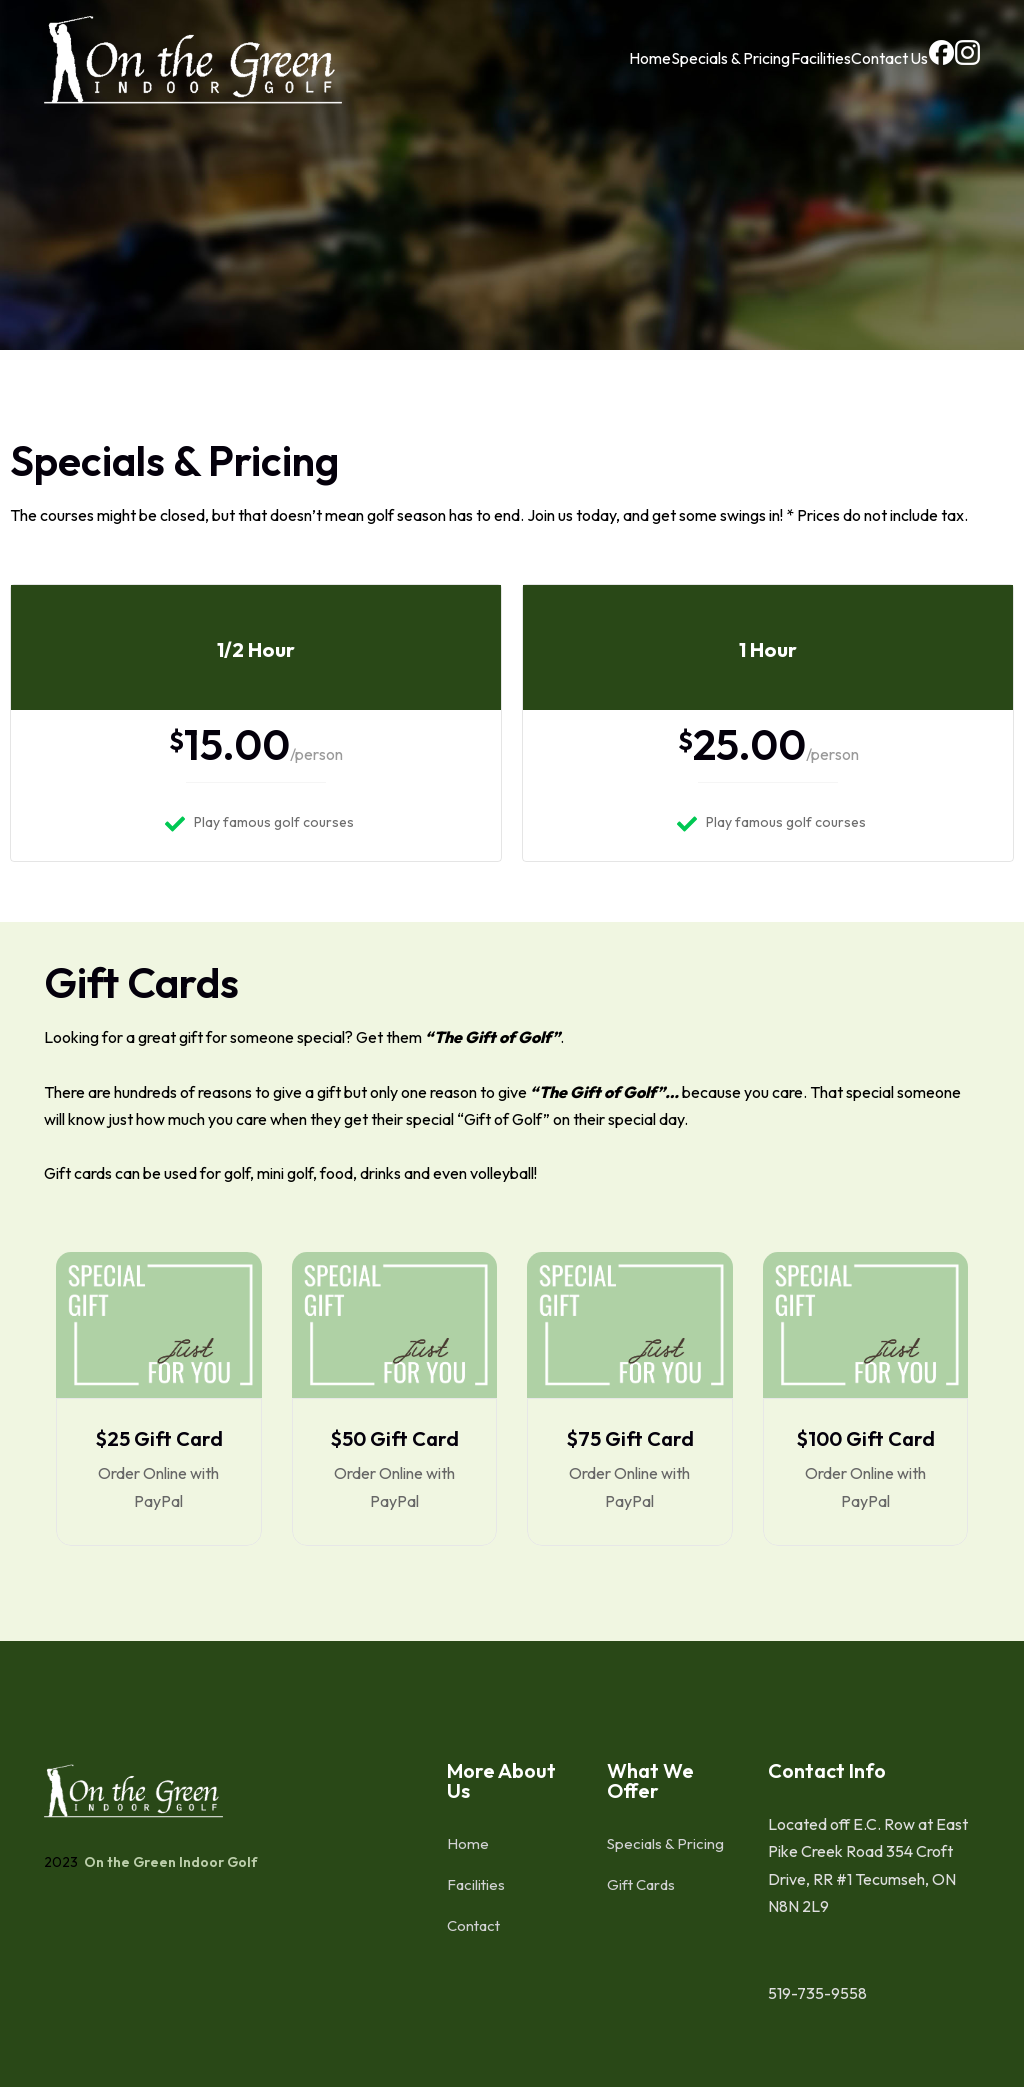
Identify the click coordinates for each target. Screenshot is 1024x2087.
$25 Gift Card (159, 1438)
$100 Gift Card (865, 1438)
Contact (473, 1925)
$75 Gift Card (630, 1438)
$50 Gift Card (394, 1438)
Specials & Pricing (677, 73)
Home (588, 73)
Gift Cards (641, 1884)
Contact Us (854, 73)
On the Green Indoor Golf (169, 1862)
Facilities (775, 73)
